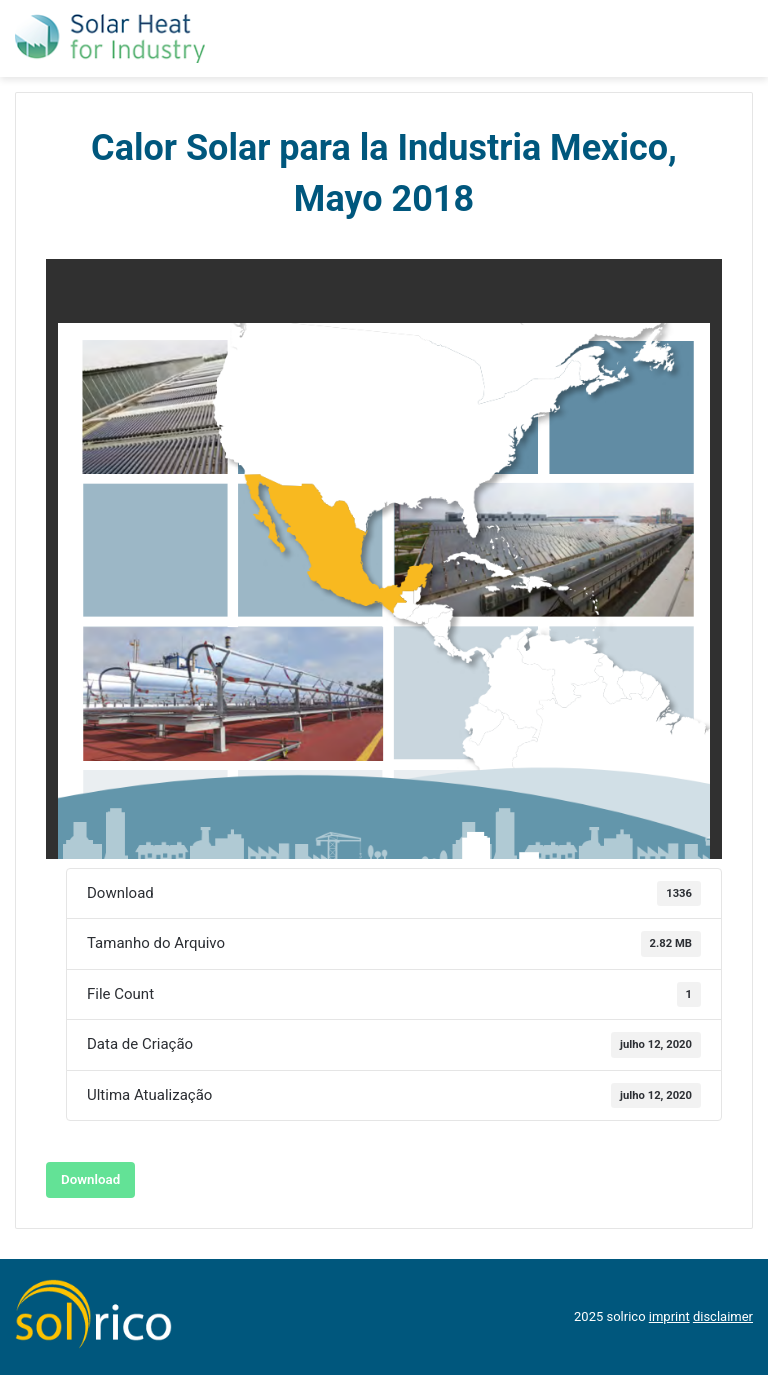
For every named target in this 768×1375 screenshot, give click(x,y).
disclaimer (723, 1316)
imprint (669, 1316)
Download (90, 1179)
